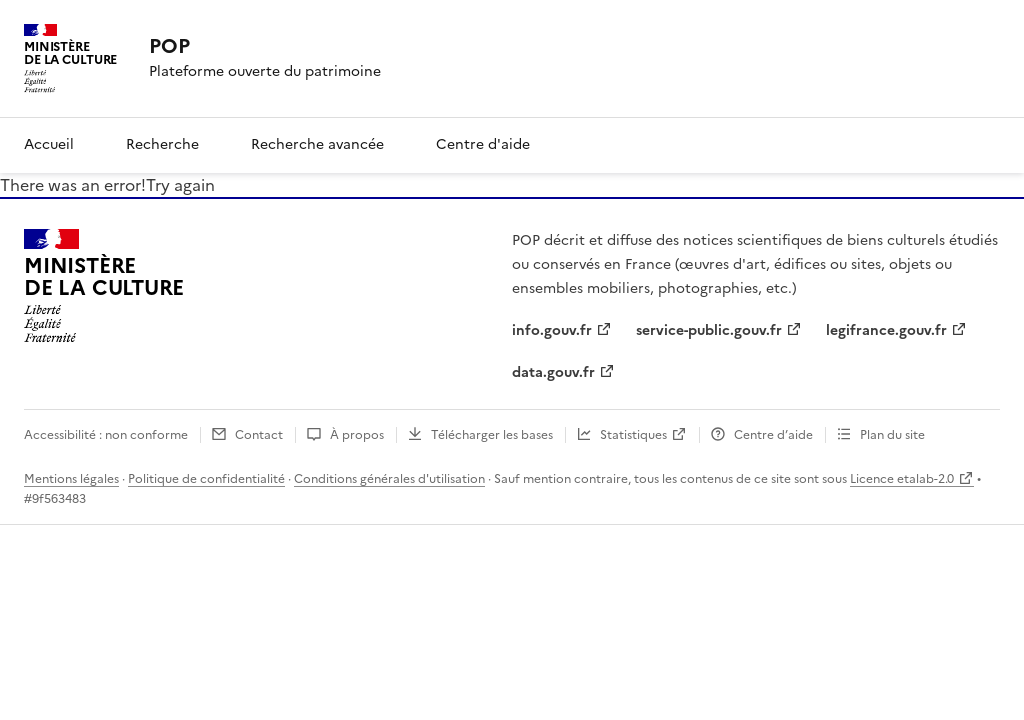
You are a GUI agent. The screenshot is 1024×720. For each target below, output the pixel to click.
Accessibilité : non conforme (106, 435)
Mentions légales (71, 479)
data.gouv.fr (553, 372)
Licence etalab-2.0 (902, 479)
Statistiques (633, 435)
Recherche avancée (317, 144)
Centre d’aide (773, 435)
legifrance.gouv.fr (886, 330)
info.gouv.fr (552, 330)
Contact (259, 435)
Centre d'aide (483, 144)
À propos (357, 435)
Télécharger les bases (492, 435)
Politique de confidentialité (206, 479)
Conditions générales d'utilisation (389, 479)
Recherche (162, 144)
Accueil (49, 144)
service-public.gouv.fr (709, 330)
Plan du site (892, 435)
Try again (180, 185)
